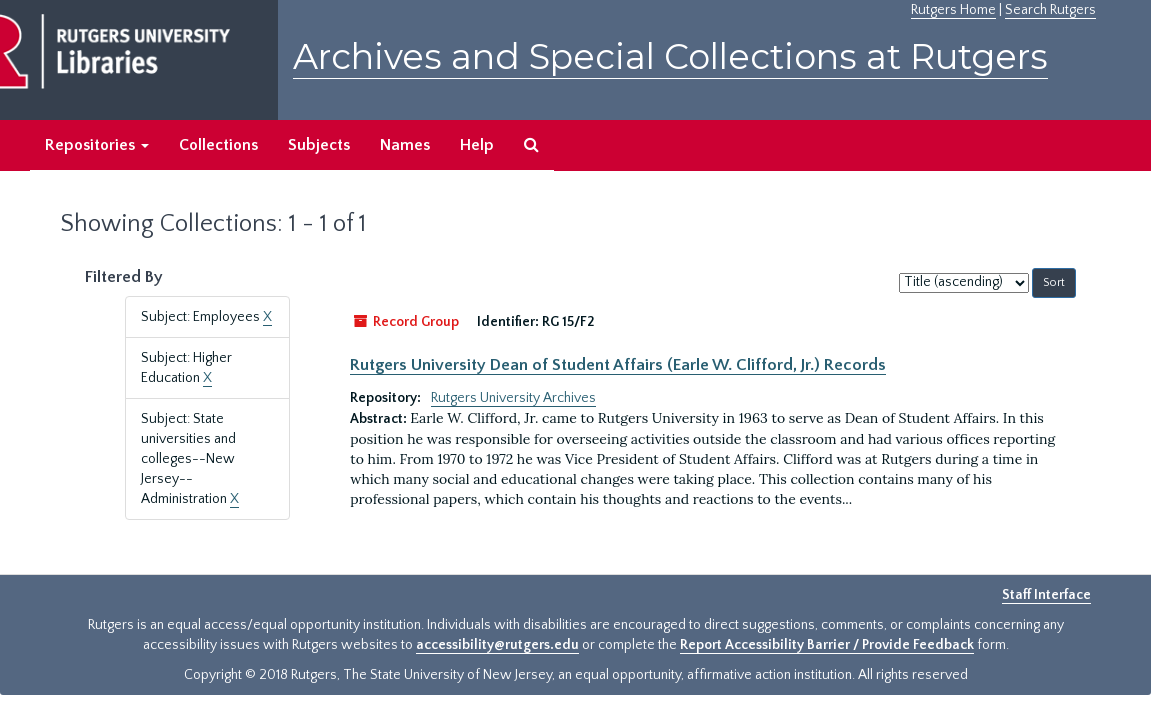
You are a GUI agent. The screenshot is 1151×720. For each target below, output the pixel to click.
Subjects (319, 145)
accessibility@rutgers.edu (497, 645)
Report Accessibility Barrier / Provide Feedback (827, 645)
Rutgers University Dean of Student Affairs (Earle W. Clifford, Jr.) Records (618, 365)
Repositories (97, 145)
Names (405, 145)
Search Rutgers (1050, 10)
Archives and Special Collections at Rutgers (670, 56)
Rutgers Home (953, 10)
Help (477, 145)
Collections (218, 145)
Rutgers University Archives (513, 398)
